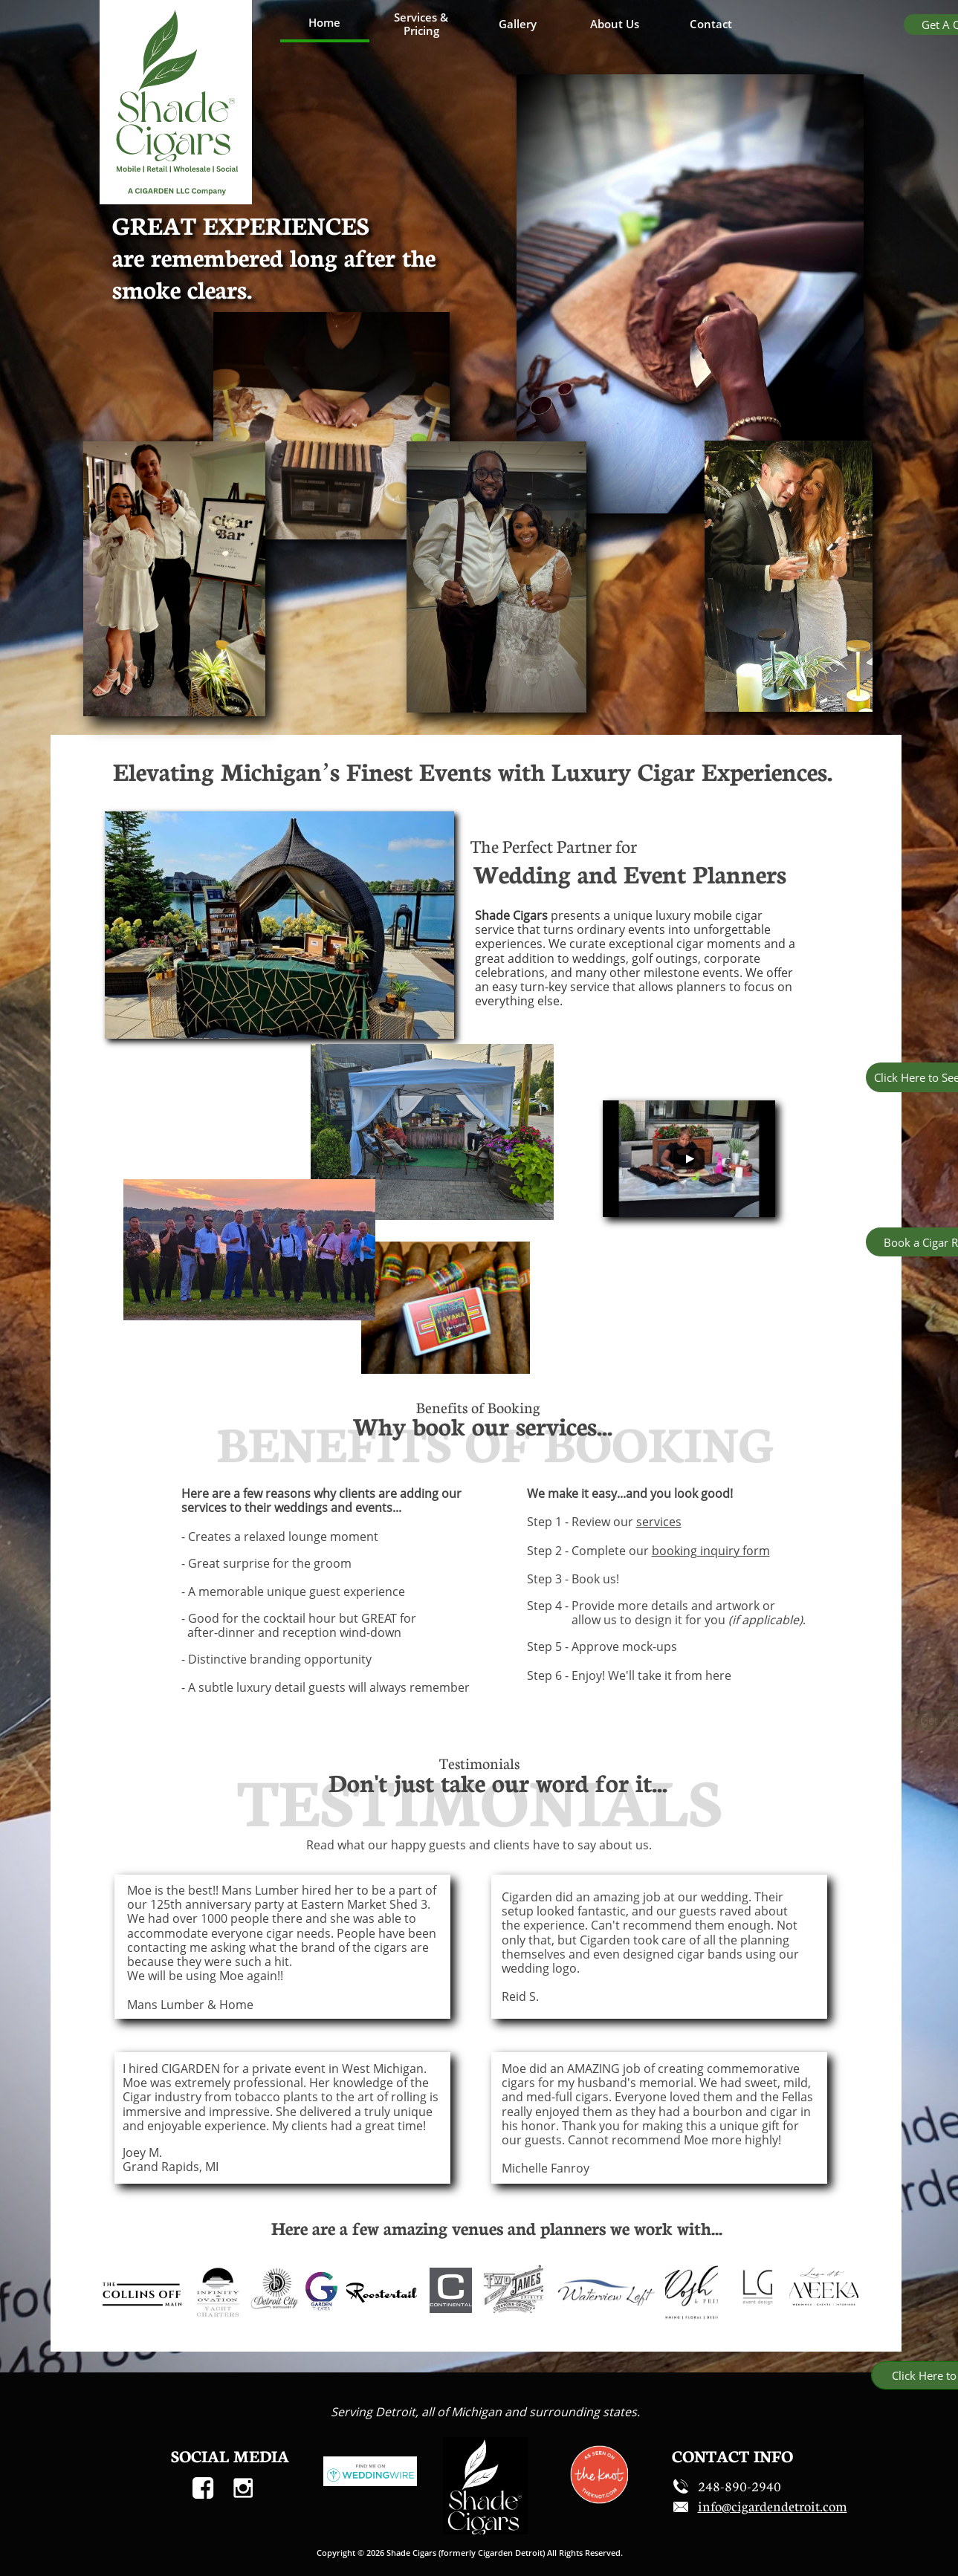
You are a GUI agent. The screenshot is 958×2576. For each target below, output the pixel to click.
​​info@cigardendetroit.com (772, 2506)
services (659, 1522)
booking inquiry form (711, 1550)
